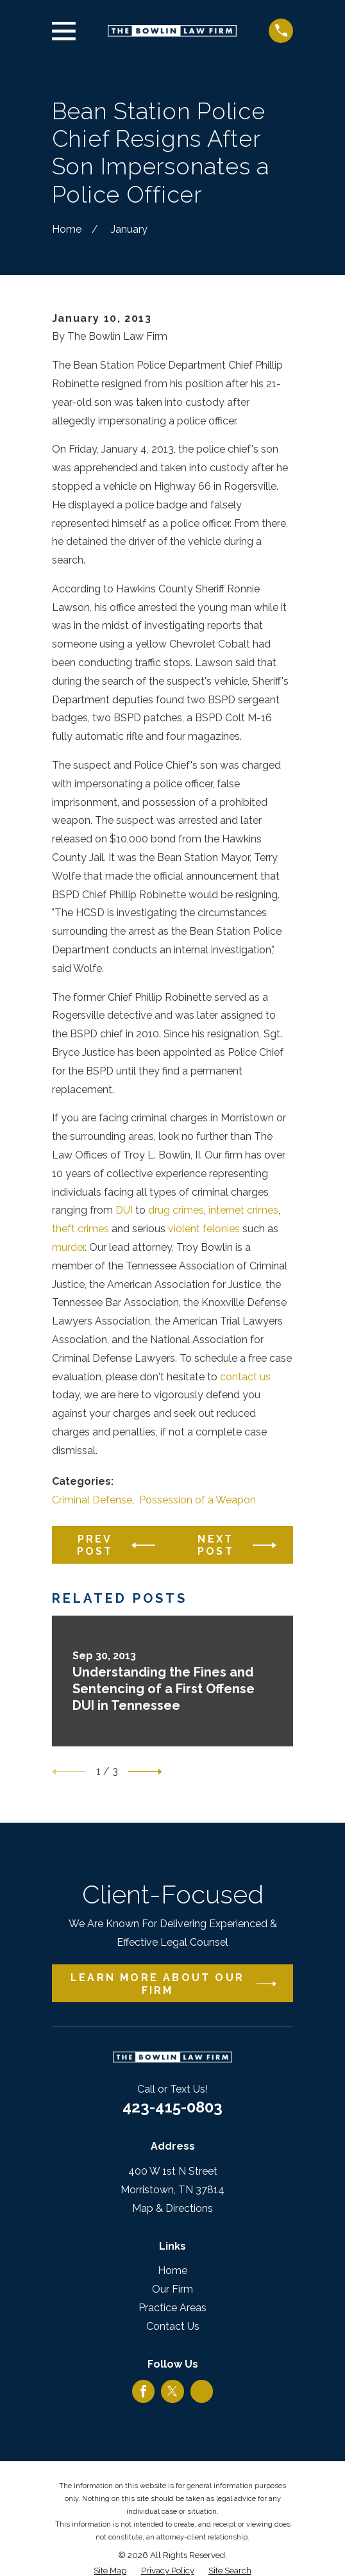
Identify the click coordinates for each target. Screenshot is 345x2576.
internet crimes (243, 1210)
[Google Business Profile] (202, 2391)
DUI (124, 1210)
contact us (245, 1377)
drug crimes (176, 1210)
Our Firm (172, 2289)
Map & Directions (172, 2208)
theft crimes (80, 1229)
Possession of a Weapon (197, 1500)
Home (172, 2270)
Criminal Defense (92, 1500)
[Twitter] (172, 2391)
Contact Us (172, 2326)
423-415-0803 (172, 2107)
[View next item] (145, 1772)
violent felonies (204, 1229)
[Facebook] (143, 2391)
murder (68, 1247)
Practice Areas (172, 2308)
